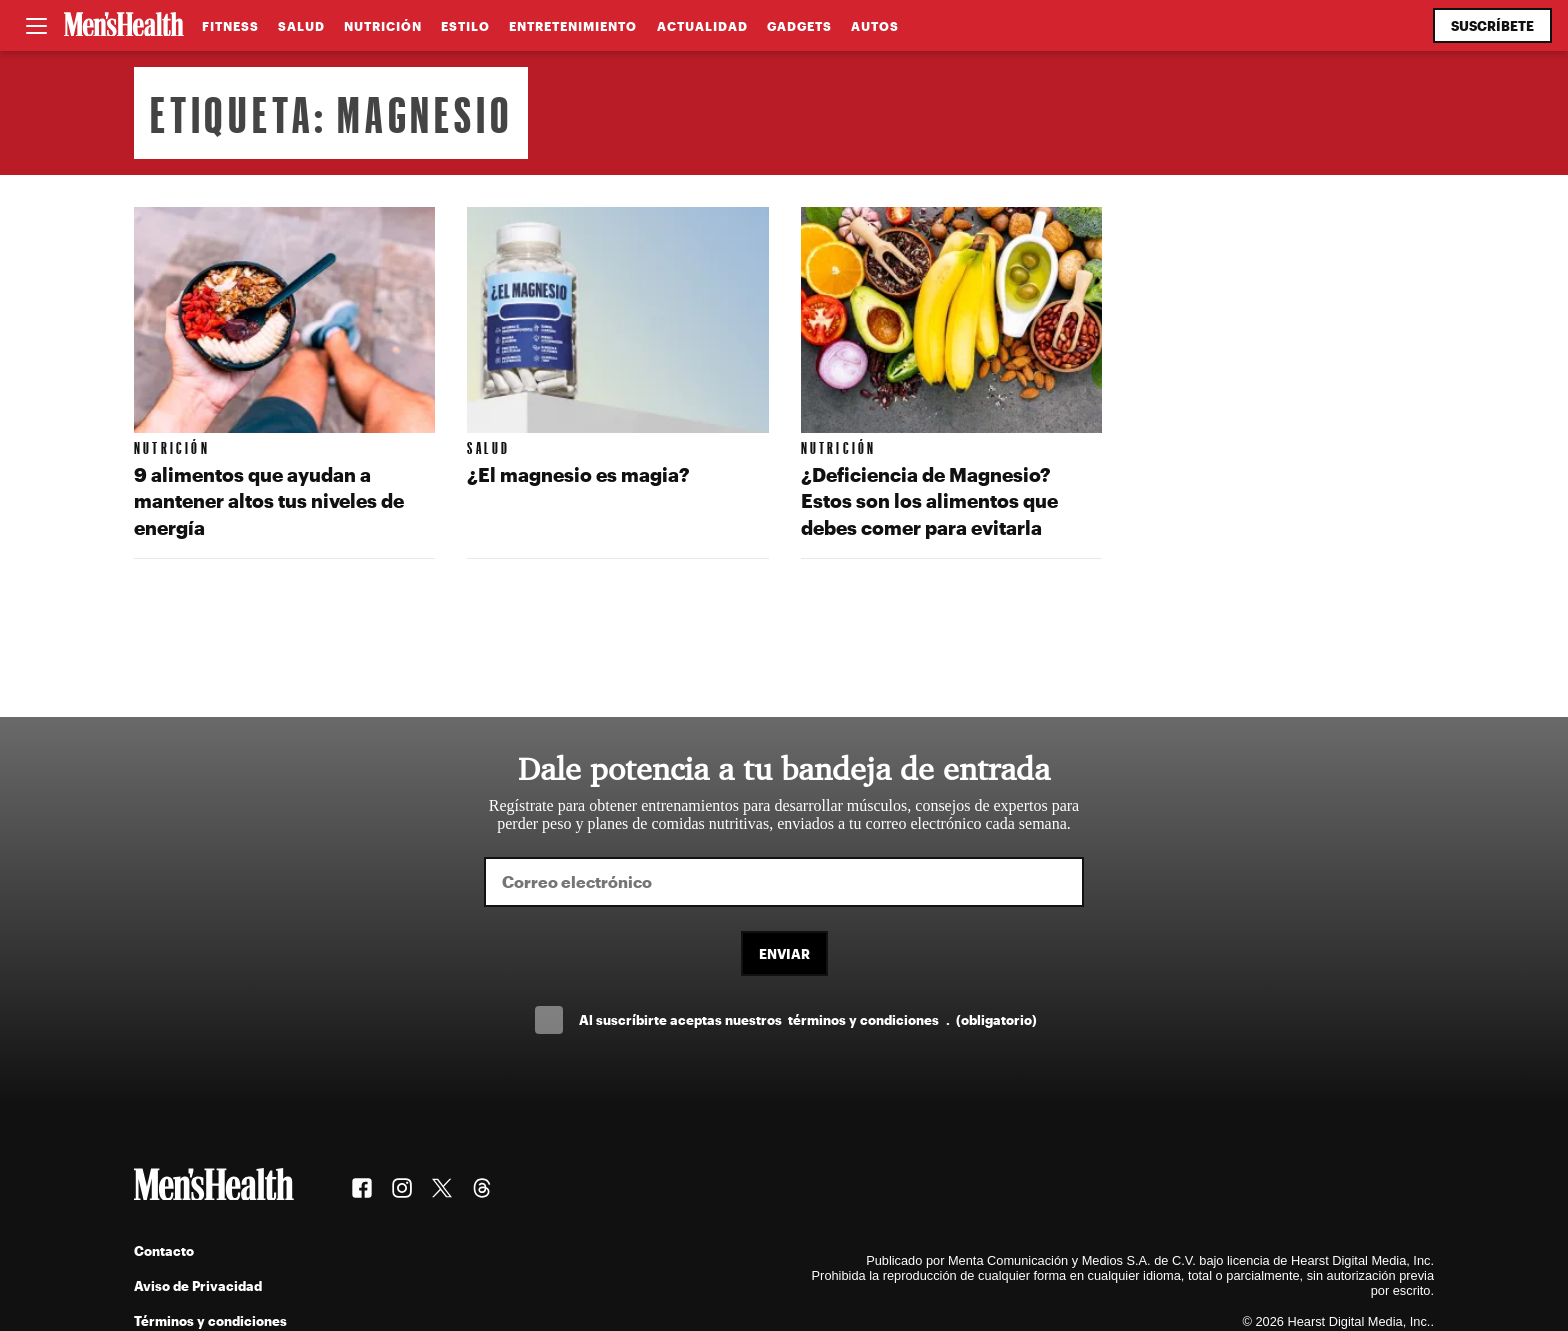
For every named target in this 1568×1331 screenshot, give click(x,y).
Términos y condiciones (210, 1320)
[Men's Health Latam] (124, 26)
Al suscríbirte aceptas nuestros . (808, 1019)
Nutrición (383, 26)
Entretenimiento (573, 26)
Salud (301, 26)
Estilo (465, 26)
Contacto (164, 1250)
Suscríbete (1492, 25)
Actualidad (702, 26)
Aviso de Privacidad (198, 1285)
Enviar (784, 953)
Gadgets (799, 26)
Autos (875, 26)
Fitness (230, 26)
